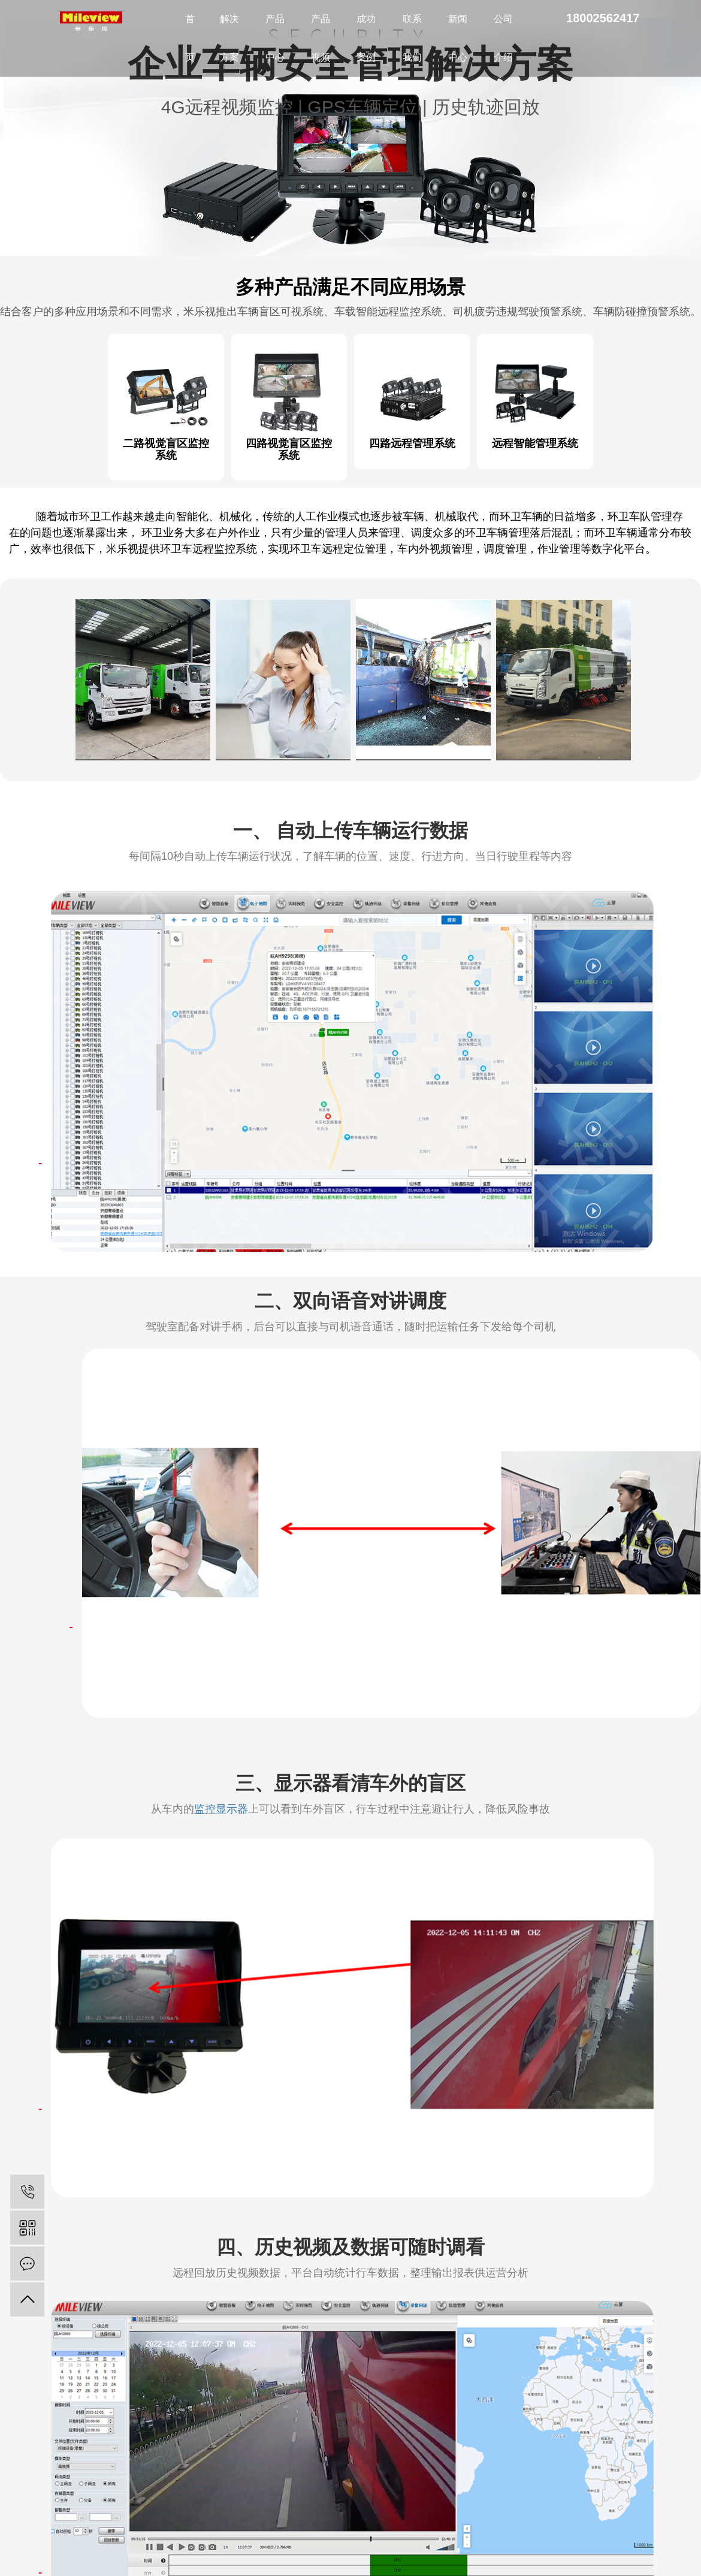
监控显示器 (221, 1807)
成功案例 (366, 38)
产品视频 (320, 38)
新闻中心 (457, 38)
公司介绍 (503, 38)
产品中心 (275, 38)
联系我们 (412, 38)
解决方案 (229, 38)
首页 (190, 38)
